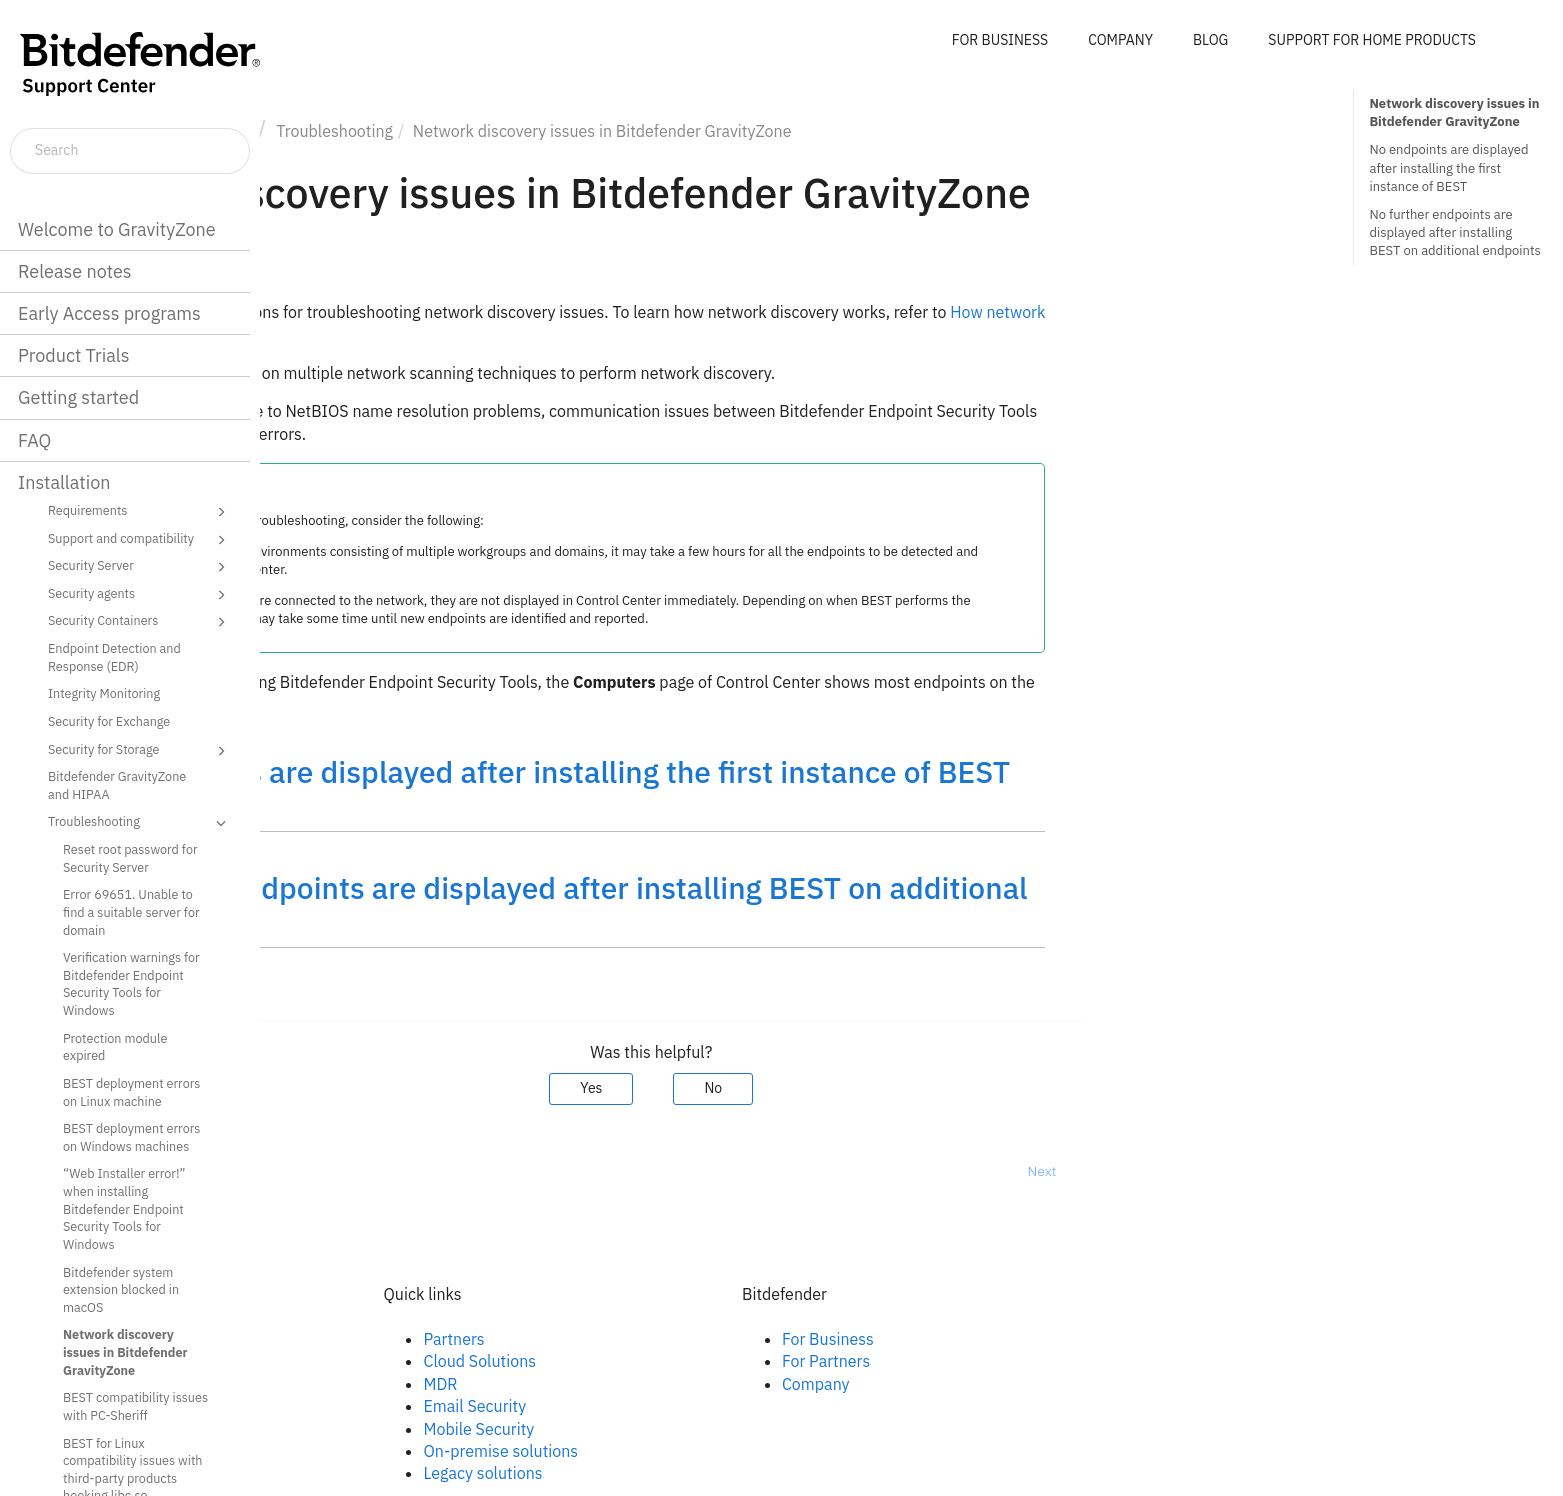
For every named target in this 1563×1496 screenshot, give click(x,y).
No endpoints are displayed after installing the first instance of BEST (1448, 167)
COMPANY (1120, 40)
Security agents (140, 595)
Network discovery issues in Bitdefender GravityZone (125, 1351)
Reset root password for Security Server (130, 858)
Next (1302, 1171)
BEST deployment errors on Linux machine (131, 1092)
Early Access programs (109, 313)
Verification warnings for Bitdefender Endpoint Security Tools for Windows (131, 983)
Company (1076, 1384)
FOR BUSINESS (1000, 40)
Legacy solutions (743, 1473)
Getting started (78, 397)
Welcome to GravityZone (117, 229)
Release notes (75, 271)
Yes (852, 1088)
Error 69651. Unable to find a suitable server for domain (131, 911)
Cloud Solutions (740, 1361)
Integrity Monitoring (104, 693)
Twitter (350, 1384)
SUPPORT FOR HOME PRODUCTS (1372, 40)
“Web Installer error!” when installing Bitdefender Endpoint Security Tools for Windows (124, 1208)
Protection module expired (115, 1047)
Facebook (359, 1339)
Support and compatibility (140, 540)
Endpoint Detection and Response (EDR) (114, 657)
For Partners (1086, 1361)
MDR (701, 1384)
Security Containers (140, 622)
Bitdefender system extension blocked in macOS (121, 1289)
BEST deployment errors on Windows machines (131, 1137)
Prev (312, 1171)
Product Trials (73, 355)
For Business (1088, 1339)
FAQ (34, 440)
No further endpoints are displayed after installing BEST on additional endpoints (1454, 232)
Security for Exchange (109, 721)
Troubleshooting (140, 823)
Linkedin (355, 1361)
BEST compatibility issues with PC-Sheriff (135, 1406)
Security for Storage (140, 751)
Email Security (735, 1406)
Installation (64, 482)
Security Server (140, 567)
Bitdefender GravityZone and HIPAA (117, 785)
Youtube (355, 1406)
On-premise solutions (761, 1451)
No (974, 1088)
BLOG (1210, 40)
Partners (714, 1339)
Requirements (140, 512)
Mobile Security (739, 1429)
